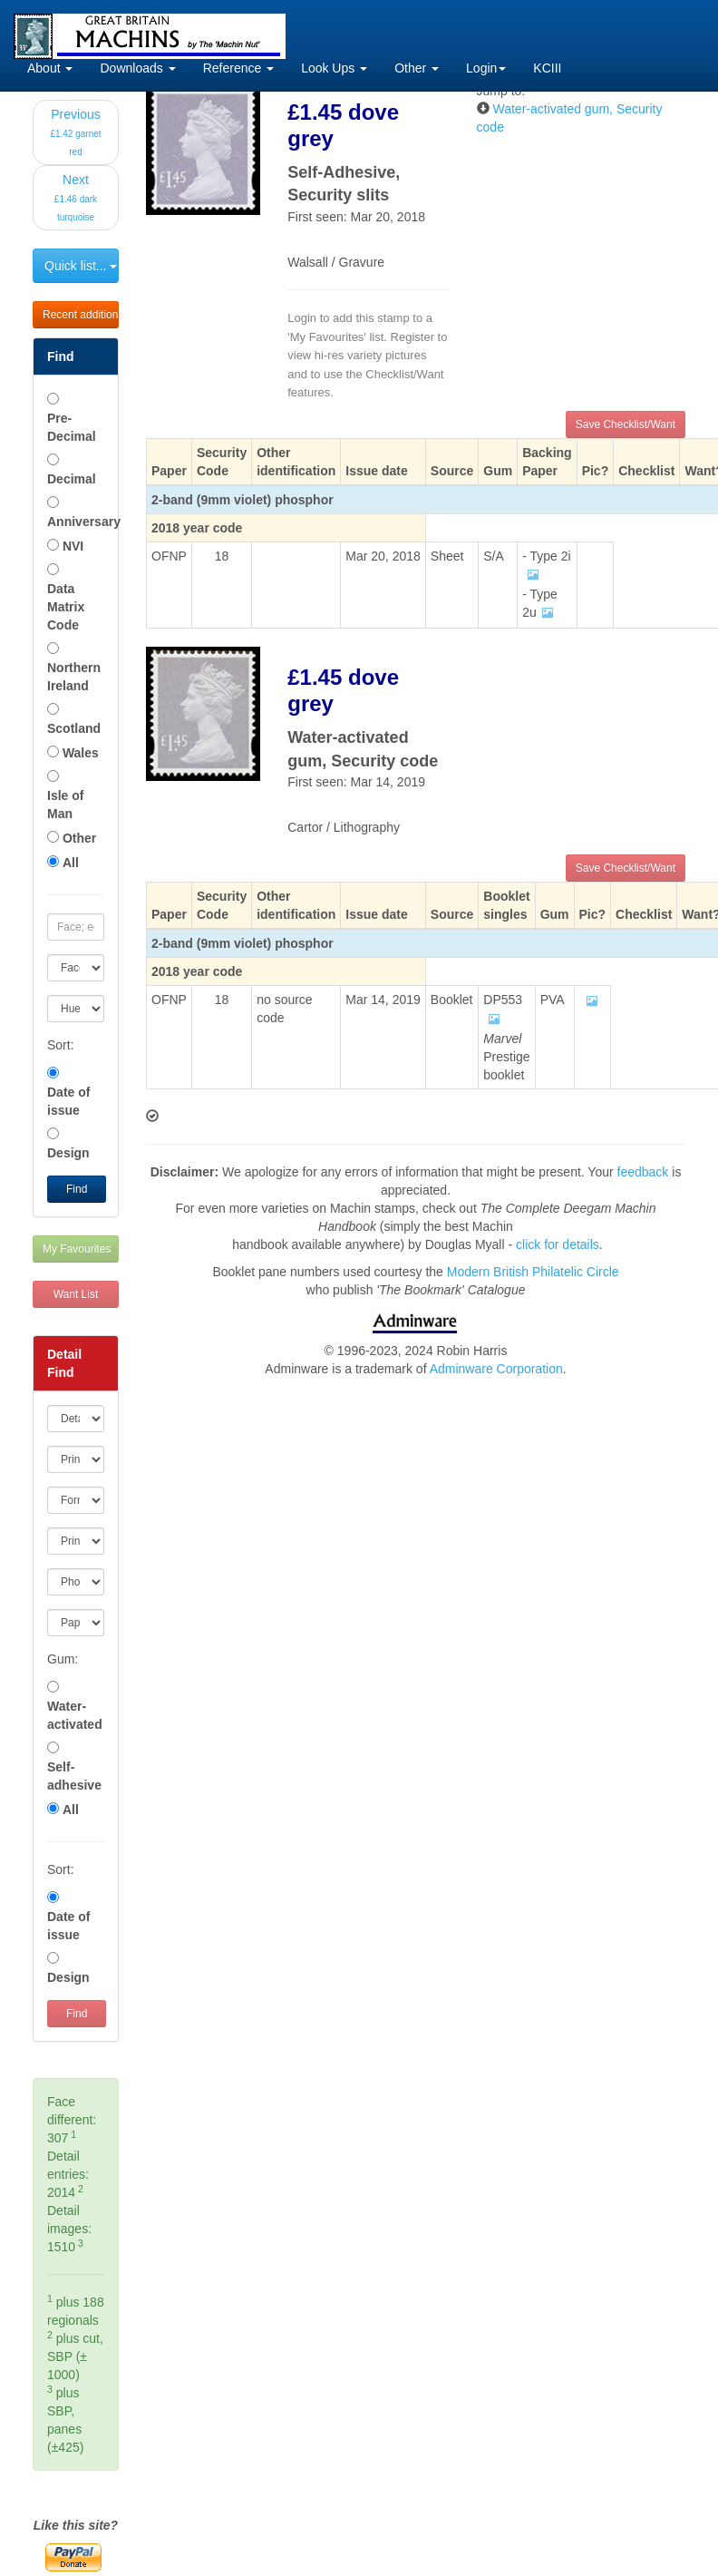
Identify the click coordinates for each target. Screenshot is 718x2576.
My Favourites (77, 1249)
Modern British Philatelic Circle (533, 1271)
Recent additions (81, 314)
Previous (75, 132)
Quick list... (80, 266)
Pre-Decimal (71, 427)
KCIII (547, 68)
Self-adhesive (74, 1776)
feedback (643, 1172)
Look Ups (334, 68)
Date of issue (68, 1101)
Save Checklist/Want (625, 424)
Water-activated (74, 1715)
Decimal (71, 479)
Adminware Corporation (496, 1368)
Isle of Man (65, 804)
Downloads (137, 68)
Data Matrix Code (65, 606)
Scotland (74, 728)
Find (76, 1189)
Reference (238, 68)
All (71, 862)
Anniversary (75, 521)
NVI (73, 546)
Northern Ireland (74, 676)
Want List (76, 1294)
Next (75, 197)
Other (416, 68)
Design (68, 1153)
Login (486, 68)
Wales (81, 753)
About (50, 68)
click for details (557, 1244)
